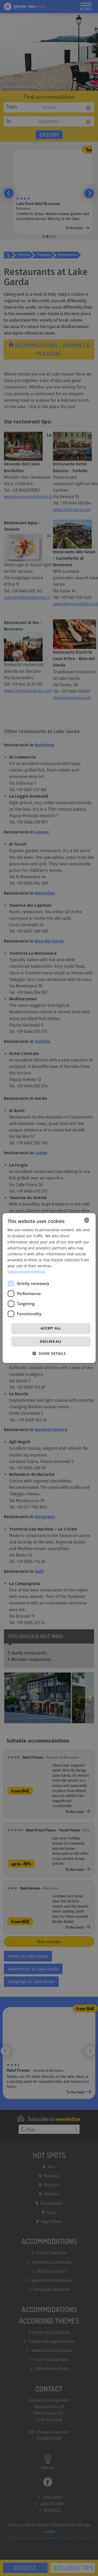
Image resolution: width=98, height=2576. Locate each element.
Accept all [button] (51, 1328)
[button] (49, 1353)
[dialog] (48, 1288)
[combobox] (86, 1220)
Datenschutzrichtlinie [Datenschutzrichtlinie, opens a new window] (26, 1271)
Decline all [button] (51, 1341)
